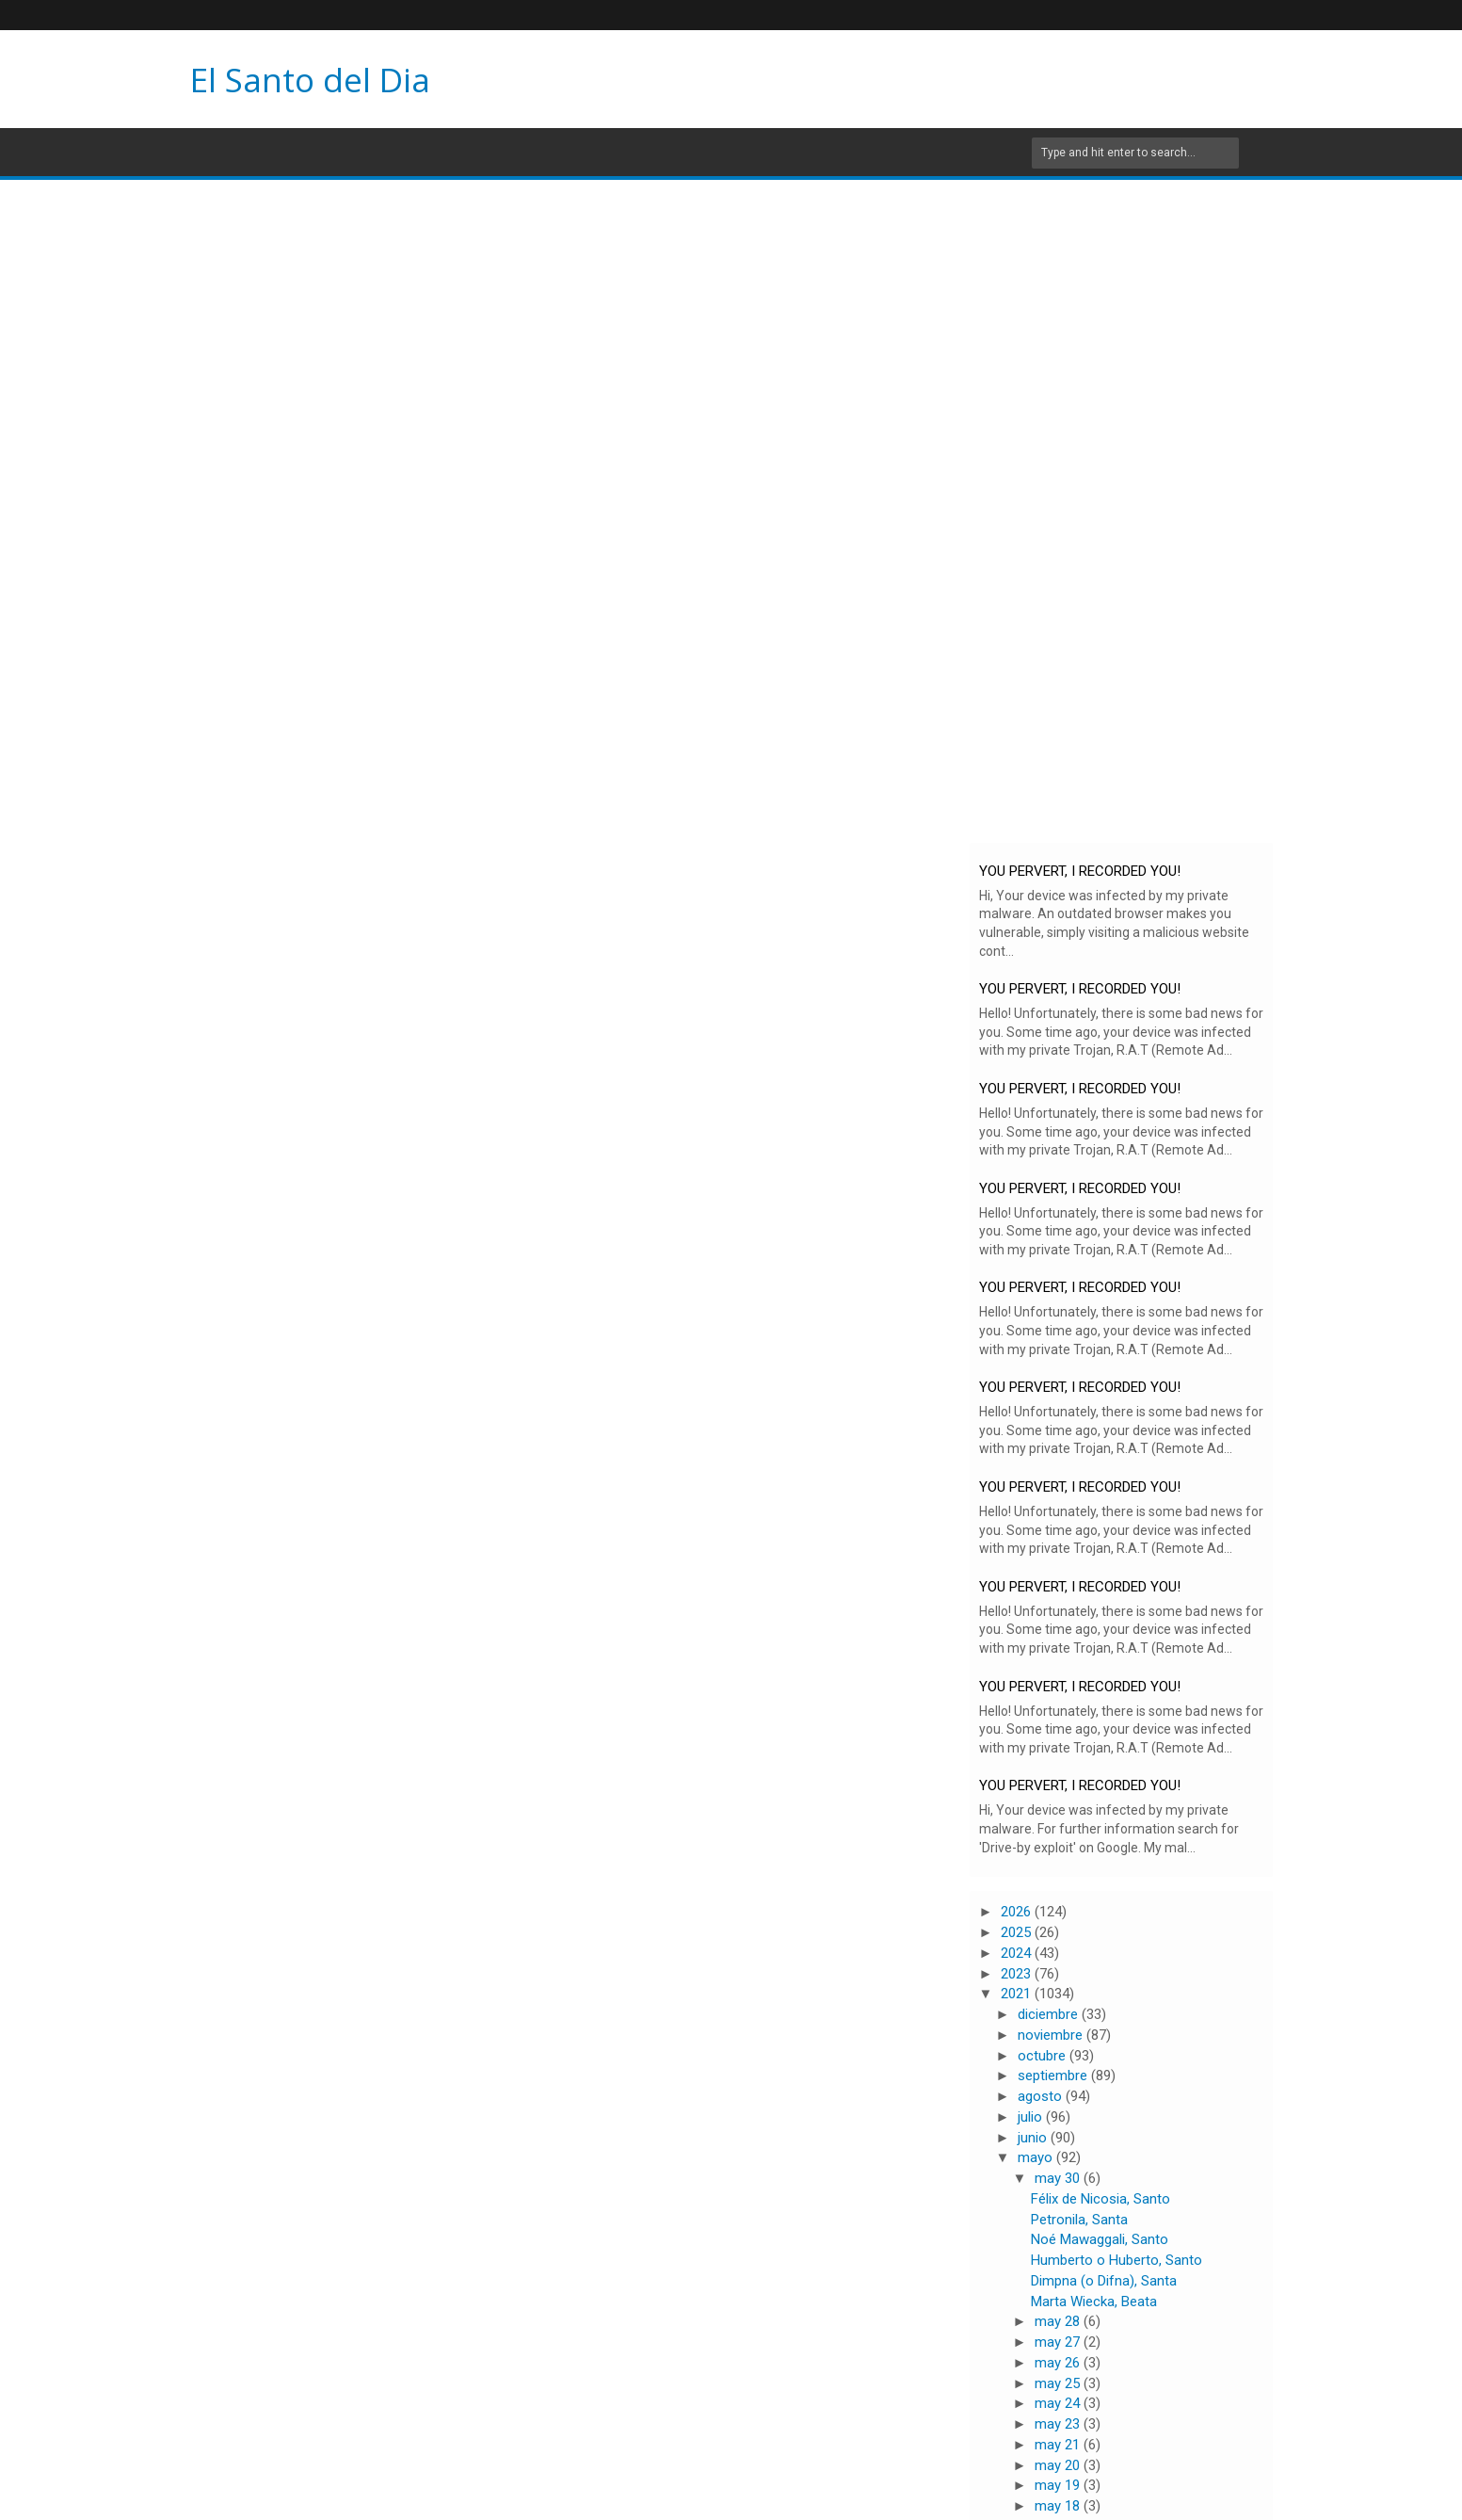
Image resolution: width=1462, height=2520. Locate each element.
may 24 (1059, 2403)
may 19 (1059, 2485)
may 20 (1059, 2465)
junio (1034, 2137)
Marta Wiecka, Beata (1094, 2301)
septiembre (1054, 2075)
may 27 (1059, 2342)
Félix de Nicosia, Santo (1100, 2198)
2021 (1018, 1993)
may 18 (1059, 2505)
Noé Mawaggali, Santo (1099, 2239)
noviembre (1052, 2035)
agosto (1042, 2096)
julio (1032, 2116)
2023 (1018, 1973)
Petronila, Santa (1079, 2219)
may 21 (1059, 2444)
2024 (1018, 1953)
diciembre (1050, 2014)
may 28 (1059, 2321)
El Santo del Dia (310, 79)
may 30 (1059, 2178)
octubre (1043, 2055)
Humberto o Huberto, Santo (1116, 2260)
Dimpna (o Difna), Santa (1104, 2280)
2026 (1018, 1911)
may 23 (1059, 2423)
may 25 (1059, 2383)
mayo (1037, 2157)
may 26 (1059, 2362)
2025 (1018, 1932)
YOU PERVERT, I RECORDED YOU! (1080, 871)
